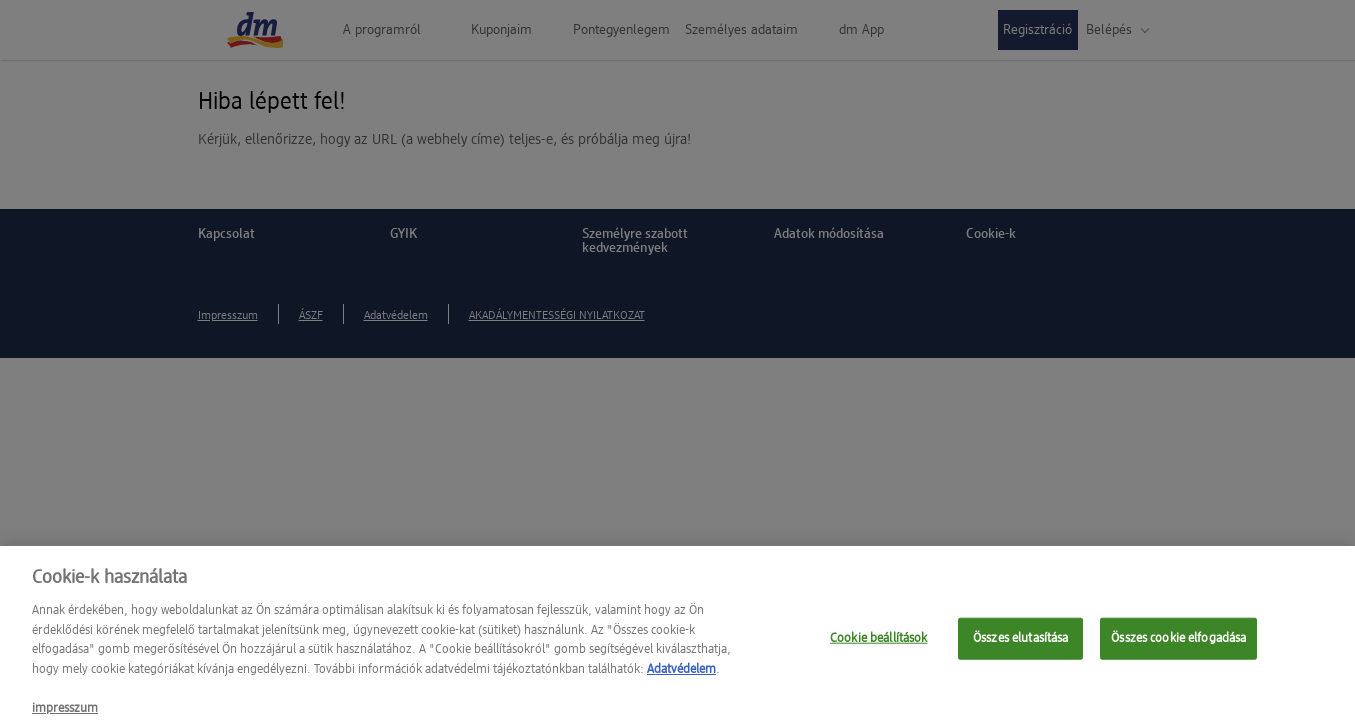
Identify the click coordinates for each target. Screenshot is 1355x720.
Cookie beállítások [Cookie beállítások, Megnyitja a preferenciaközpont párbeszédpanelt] (878, 644)
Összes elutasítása (1020, 644)
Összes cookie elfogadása (1178, 644)
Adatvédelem (681, 675)
